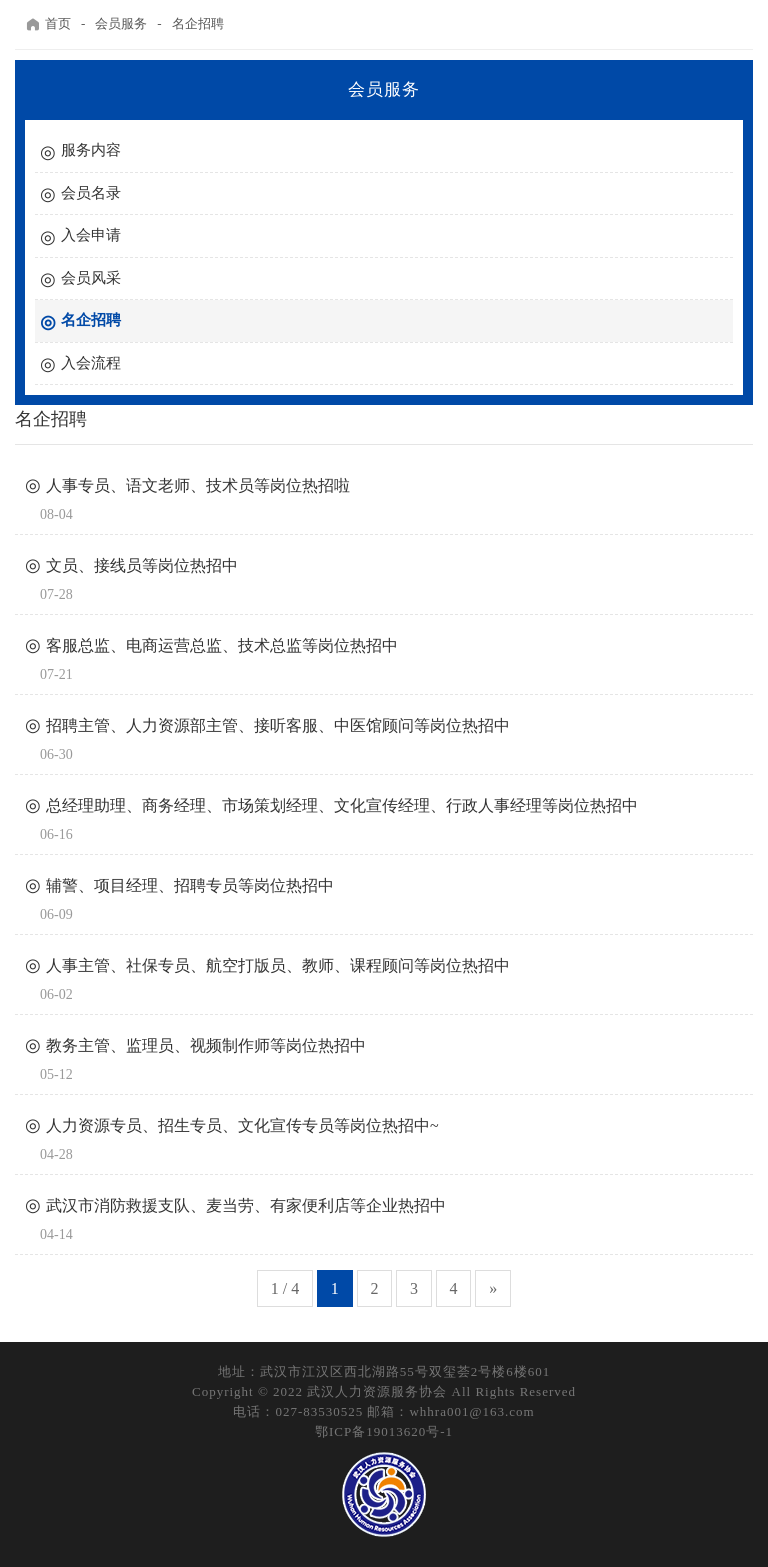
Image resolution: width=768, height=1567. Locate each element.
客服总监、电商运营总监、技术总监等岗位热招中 (222, 645)
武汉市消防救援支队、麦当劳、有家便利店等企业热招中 (246, 1205)
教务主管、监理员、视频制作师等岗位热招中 (206, 1045)
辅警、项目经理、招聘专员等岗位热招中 (190, 885)
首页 (48, 24)
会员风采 (91, 278)
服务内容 (91, 150)
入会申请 (91, 235)
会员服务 (121, 23)
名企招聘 (198, 23)
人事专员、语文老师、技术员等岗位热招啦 (198, 485)
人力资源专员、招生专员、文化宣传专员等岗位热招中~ (242, 1125)
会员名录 (91, 193)
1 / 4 (285, 1288)
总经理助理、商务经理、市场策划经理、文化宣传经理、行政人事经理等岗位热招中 (342, 805)
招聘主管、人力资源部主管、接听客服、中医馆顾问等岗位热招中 (278, 725)
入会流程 (91, 363)
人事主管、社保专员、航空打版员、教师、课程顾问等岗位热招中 (278, 965)
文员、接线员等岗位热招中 (142, 565)
